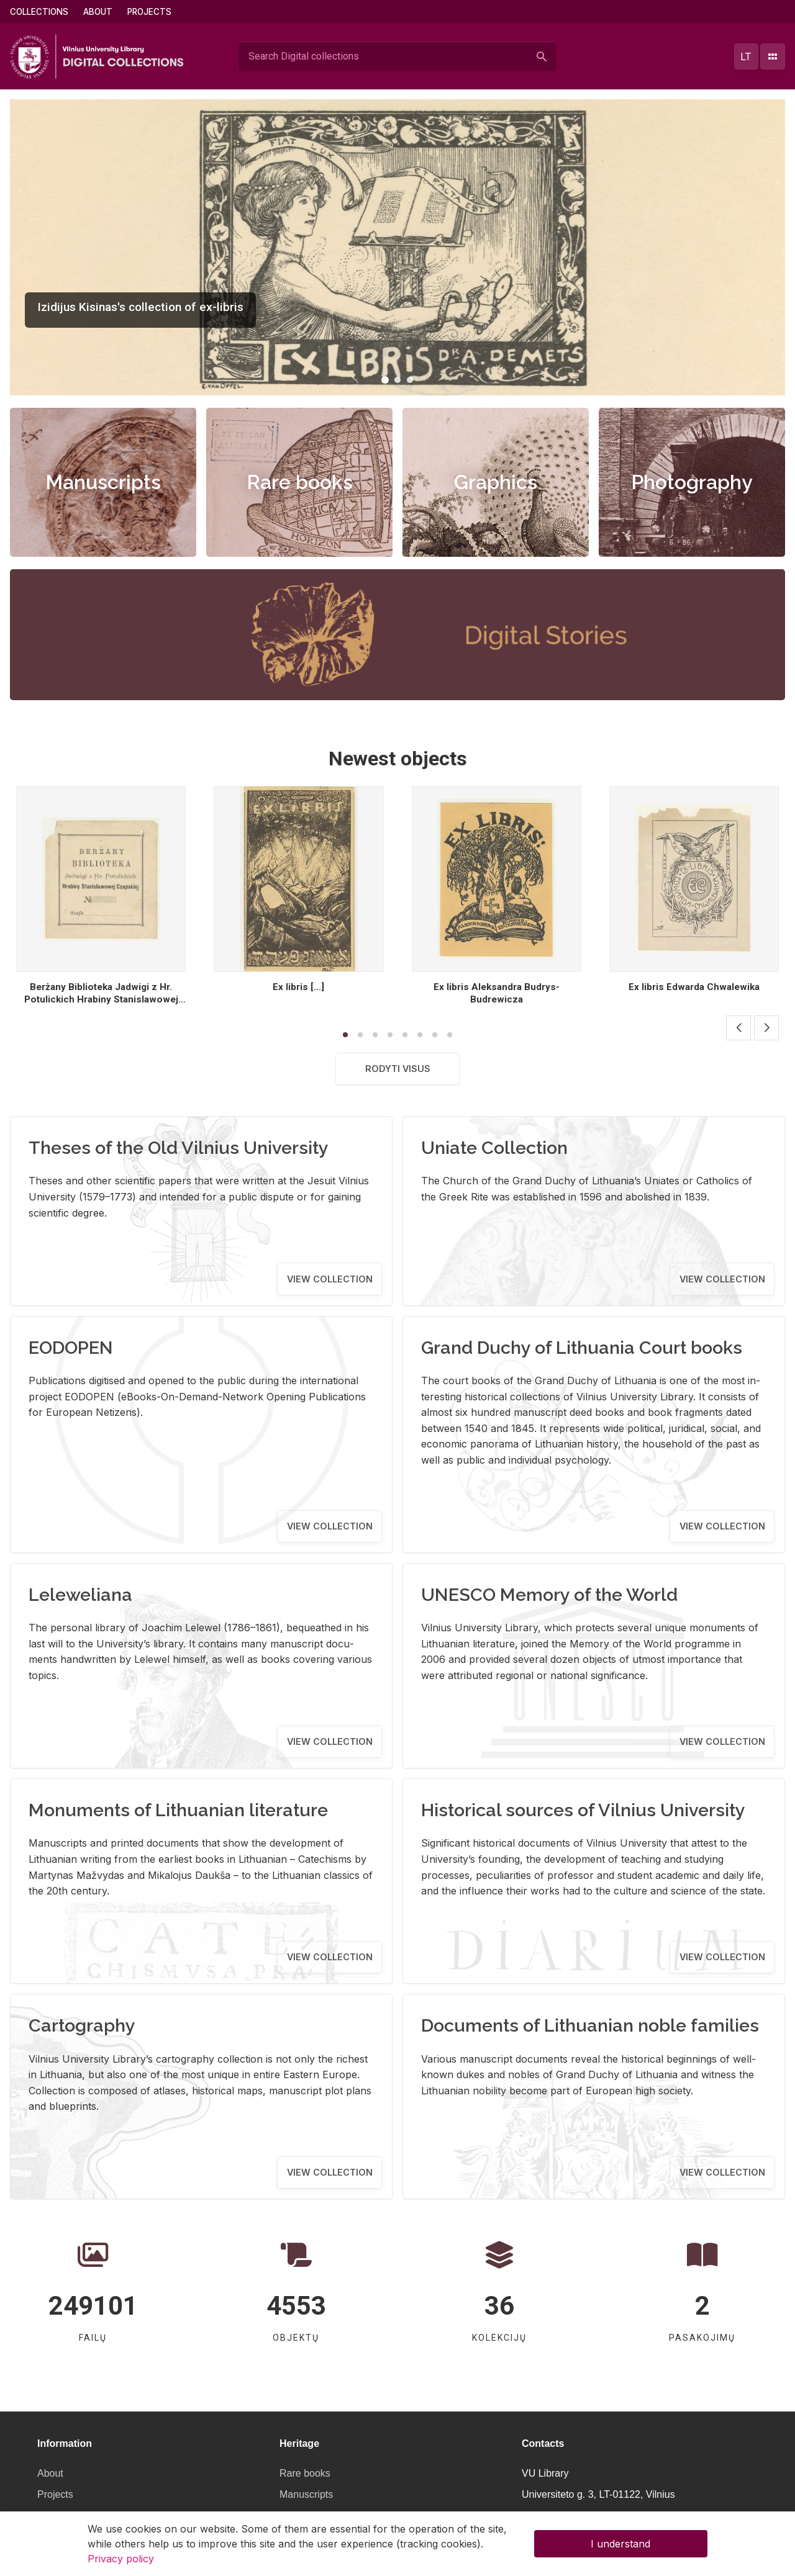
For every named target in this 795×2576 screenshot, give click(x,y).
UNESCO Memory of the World (549, 1594)
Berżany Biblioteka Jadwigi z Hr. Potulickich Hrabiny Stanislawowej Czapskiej (101, 999)
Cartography (82, 2025)
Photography (692, 482)
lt (746, 56)
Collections (39, 12)
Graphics (495, 482)
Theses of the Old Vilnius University (179, 1147)
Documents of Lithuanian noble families (590, 2025)
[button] (385, 380)
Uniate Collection (494, 1147)
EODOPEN (71, 1347)
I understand (620, 2544)
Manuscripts (103, 482)
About (97, 12)
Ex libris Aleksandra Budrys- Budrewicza (497, 993)
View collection (330, 1279)
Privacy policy (121, 2558)
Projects (149, 12)
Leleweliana (80, 1594)
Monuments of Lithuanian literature (178, 1810)
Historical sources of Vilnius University (583, 1810)
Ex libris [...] (298, 987)
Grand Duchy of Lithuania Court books (581, 1347)
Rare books (300, 482)
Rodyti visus (397, 1068)
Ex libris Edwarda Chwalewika (694, 987)
